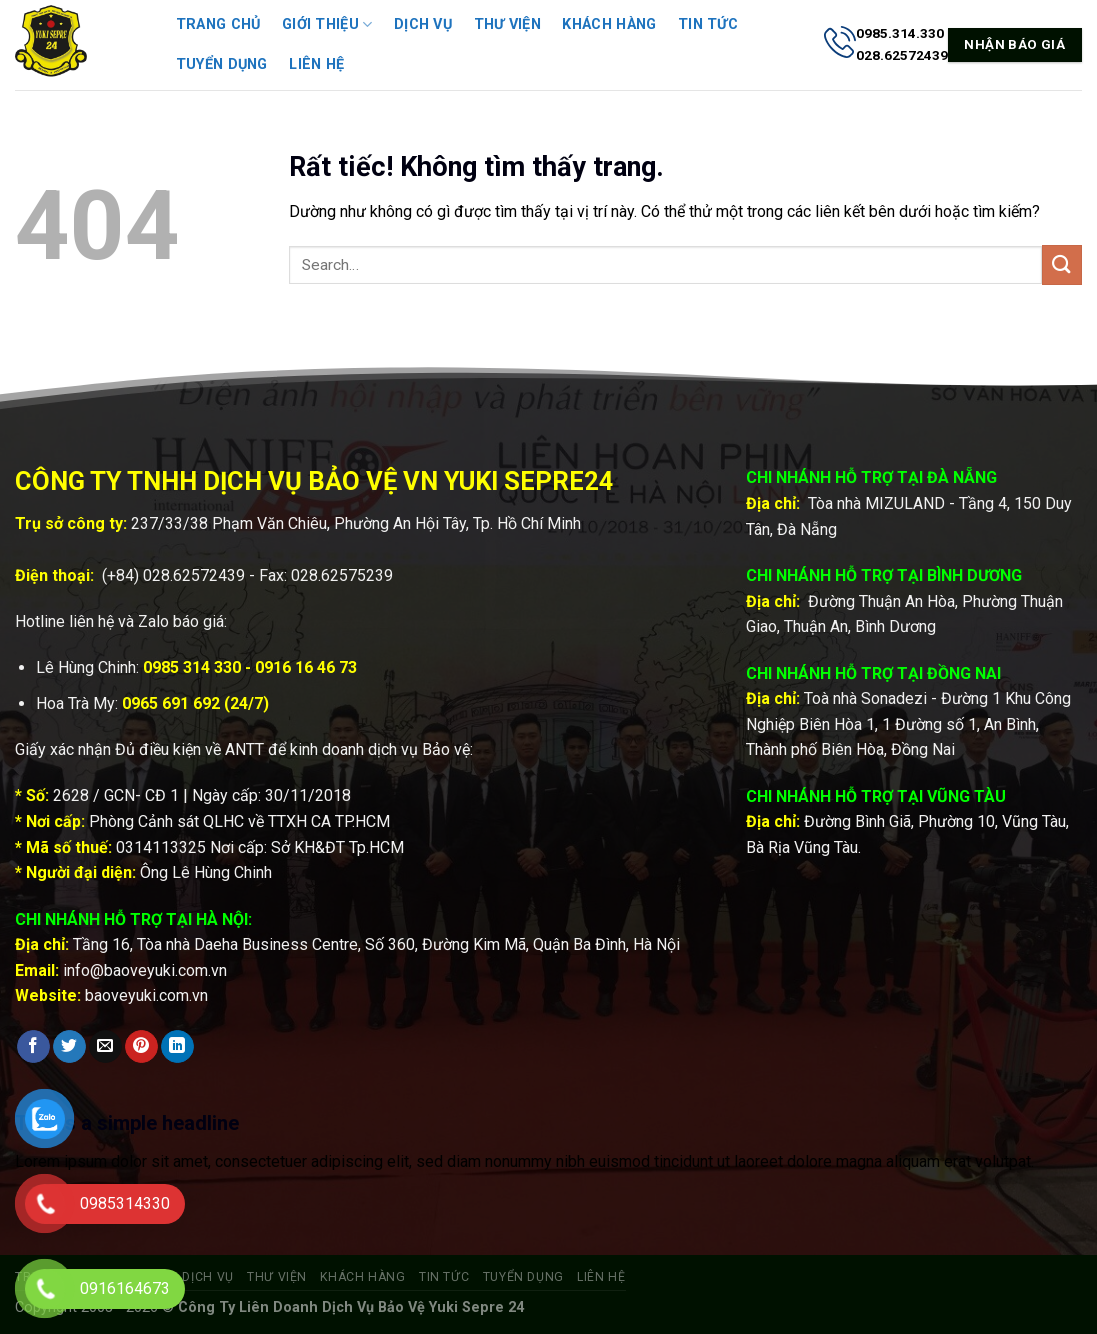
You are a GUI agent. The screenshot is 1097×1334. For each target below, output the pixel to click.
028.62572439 (194, 575)
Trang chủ (218, 24)
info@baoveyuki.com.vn (145, 970)
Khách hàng (609, 24)
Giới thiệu (327, 24)
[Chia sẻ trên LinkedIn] (177, 1047)
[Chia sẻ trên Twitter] (69, 1047)
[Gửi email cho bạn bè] (105, 1047)
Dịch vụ (423, 24)
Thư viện (507, 24)
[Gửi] (1062, 264)
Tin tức (708, 24)
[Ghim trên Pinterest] (141, 1047)
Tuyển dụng (222, 64)
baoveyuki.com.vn (146, 995)
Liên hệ (316, 64)
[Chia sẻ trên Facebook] (33, 1047)
